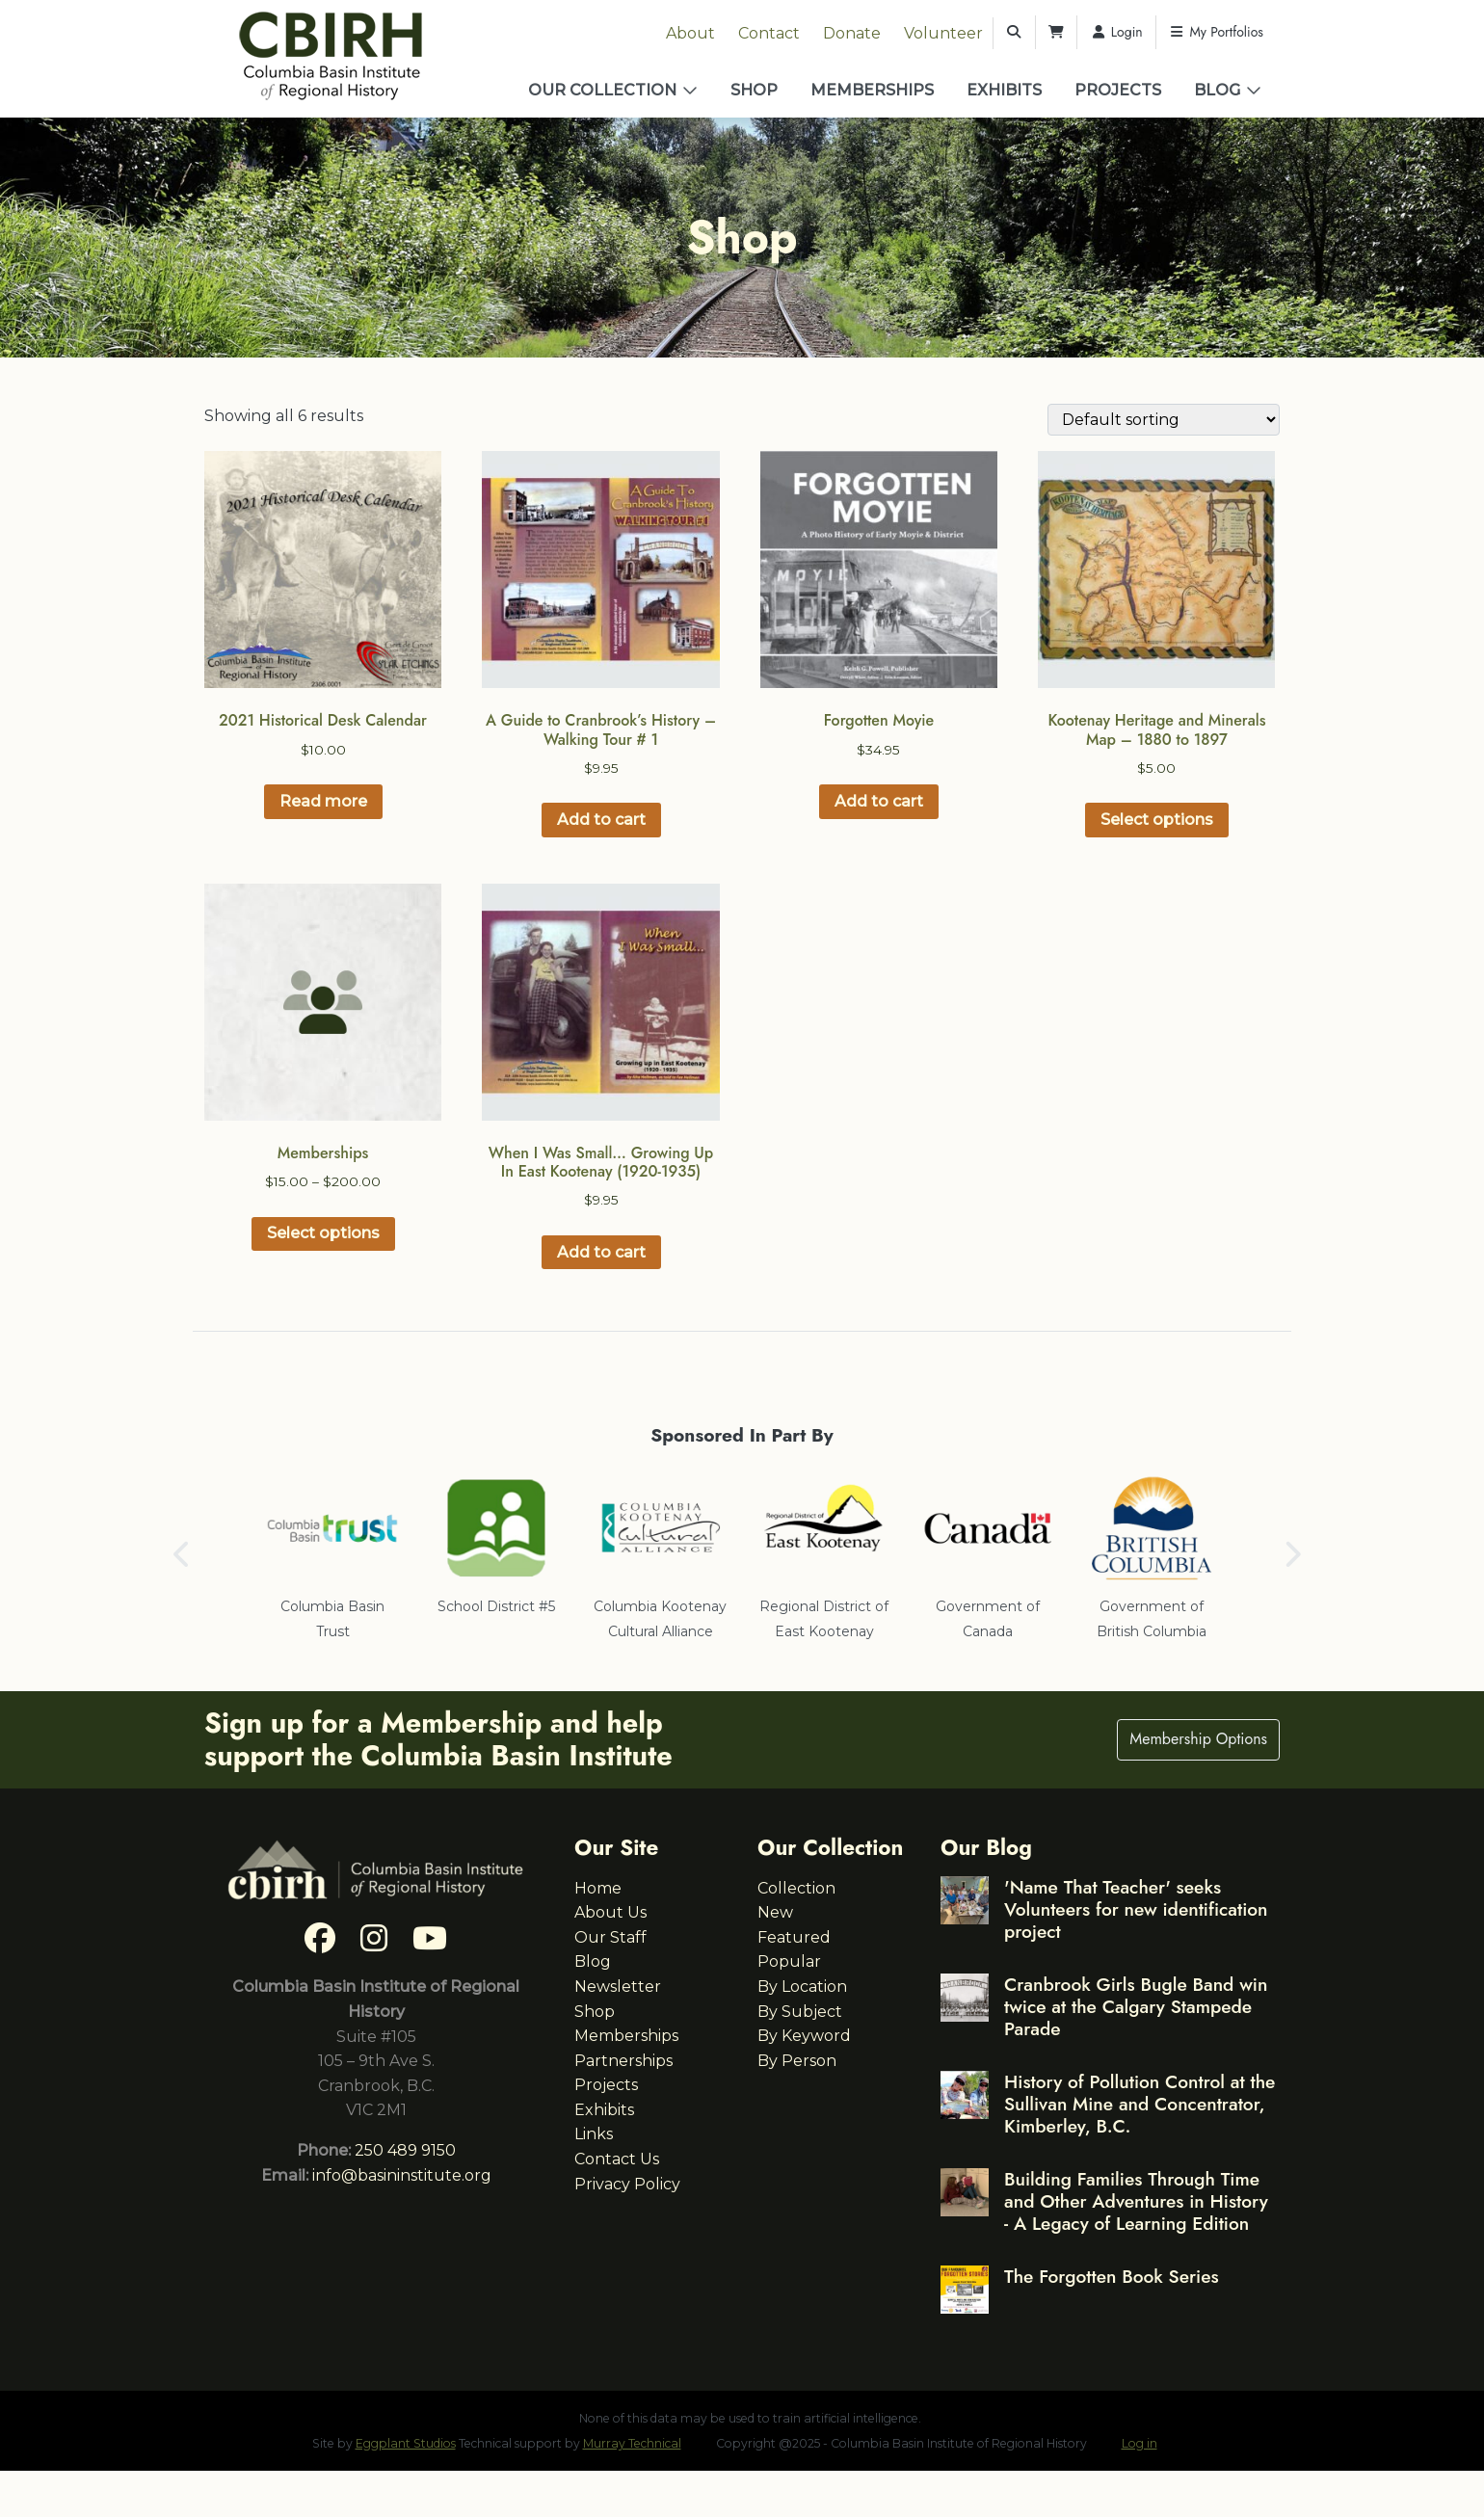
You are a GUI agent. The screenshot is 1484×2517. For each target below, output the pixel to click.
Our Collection (602, 90)
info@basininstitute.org (401, 2175)
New (775, 1912)
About (690, 33)
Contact (769, 33)
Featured (794, 1937)
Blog (1217, 90)
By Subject (799, 2011)
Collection (796, 1888)
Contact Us (616, 2159)
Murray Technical (632, 2443)
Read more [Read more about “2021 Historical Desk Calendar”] (323, 801)
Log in (1139, 2443)
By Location (802, 1986)
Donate (852, 33)
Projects (1117, 90)
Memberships (872, 90)
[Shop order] (1163, 420)
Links (593, 2134)
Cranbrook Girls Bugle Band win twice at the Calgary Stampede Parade (1135, 2006)
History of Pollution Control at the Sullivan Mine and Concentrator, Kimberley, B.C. (1139, 2103)
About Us (610, 1912)
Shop (754, 90)
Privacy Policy (627, 2184)
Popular (789, 1961)
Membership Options (1198, 1739)
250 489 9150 (405, 2150)
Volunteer (943, 33)
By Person (796, 2061)
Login (1116, 31)
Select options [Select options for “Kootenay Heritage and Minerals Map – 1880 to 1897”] (1156, 819)
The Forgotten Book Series (1111, 2276)
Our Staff (610, 1937)
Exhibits (1004, 90)
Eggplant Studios (406, 2443)
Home (598, 1888)
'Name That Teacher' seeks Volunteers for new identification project (1136, 1909)
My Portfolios (1216, 31)
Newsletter (617, 1986)
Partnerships (623, 2061)
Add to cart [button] (601, 819)
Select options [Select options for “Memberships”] (323, 1233)
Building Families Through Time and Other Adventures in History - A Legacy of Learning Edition (1136, 2201)
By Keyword (804, 2036)
